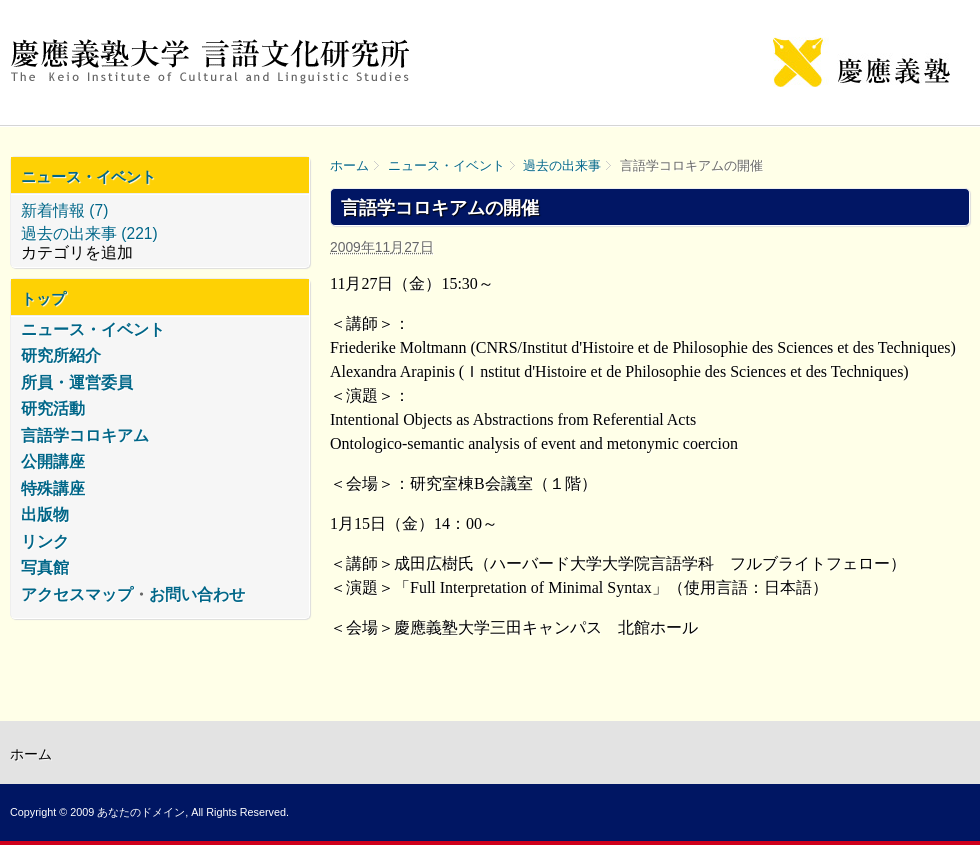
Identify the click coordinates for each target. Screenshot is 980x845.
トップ (43, 298)
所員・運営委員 (77, 382)
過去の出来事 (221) (89, 233)
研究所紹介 (61, 355)
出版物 (45, 514)
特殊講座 (53, 488)
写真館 (45, 567)
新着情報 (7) (64, 210)
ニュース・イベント (446, 165)
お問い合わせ (197, 594)
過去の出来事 (562, 165)
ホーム (349, 165)
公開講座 (53, 461)
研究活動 (53, 408)
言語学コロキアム (85, 435)
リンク (45, 541)
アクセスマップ (77, 594)
